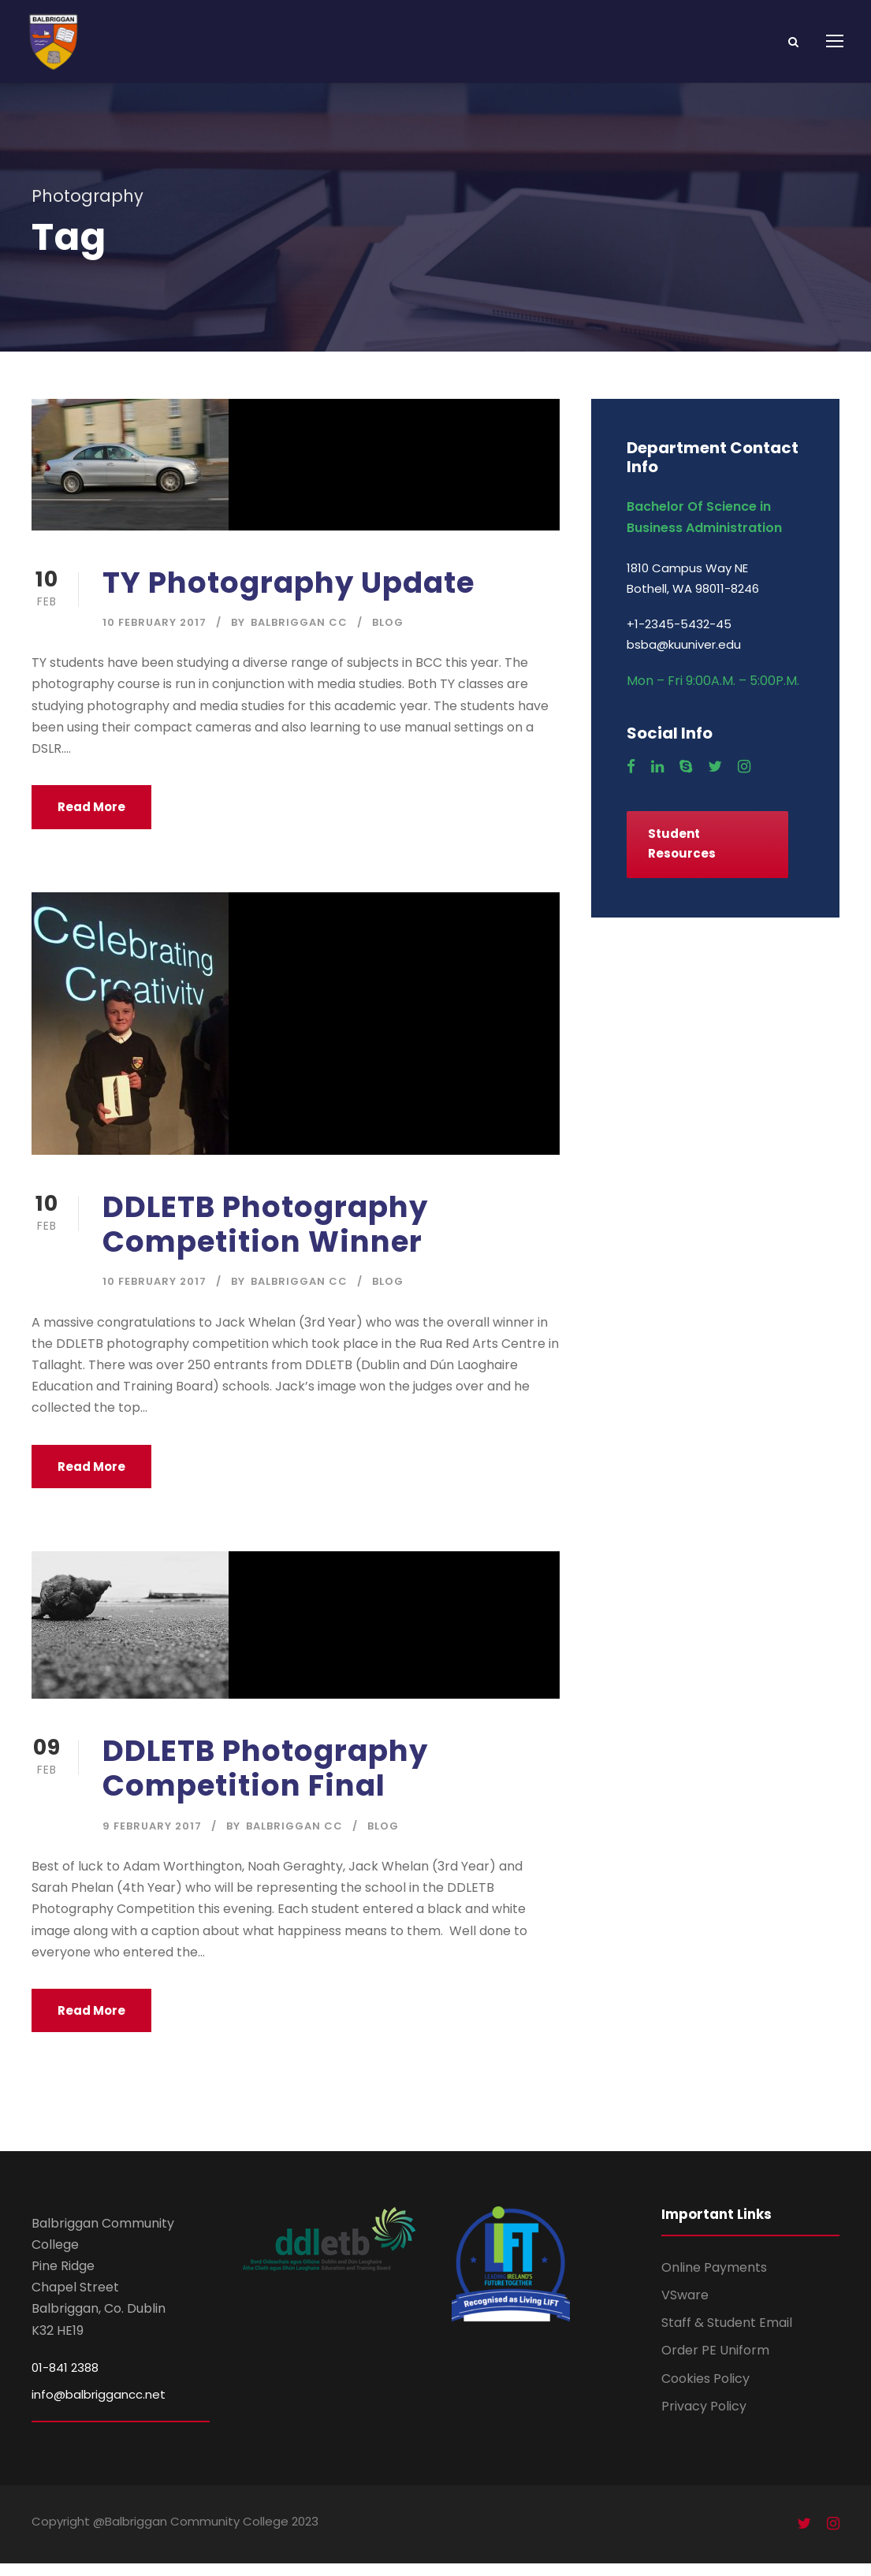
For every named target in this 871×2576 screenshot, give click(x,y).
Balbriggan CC (299, 634)
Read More (91, 819)
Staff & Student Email (726, 2335)
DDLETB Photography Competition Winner (265, 1237)
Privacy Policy (703, 2419)
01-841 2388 (65, 2380)
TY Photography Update (288, 595)
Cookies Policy (705, 2391)
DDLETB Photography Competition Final (265, 1780)
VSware (685, 2308)
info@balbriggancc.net (99, 2407)
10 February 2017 (154, 634)
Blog (388, 634)
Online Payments (714, 2280)
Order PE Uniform (715, 2364)
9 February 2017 (152, 1838)
